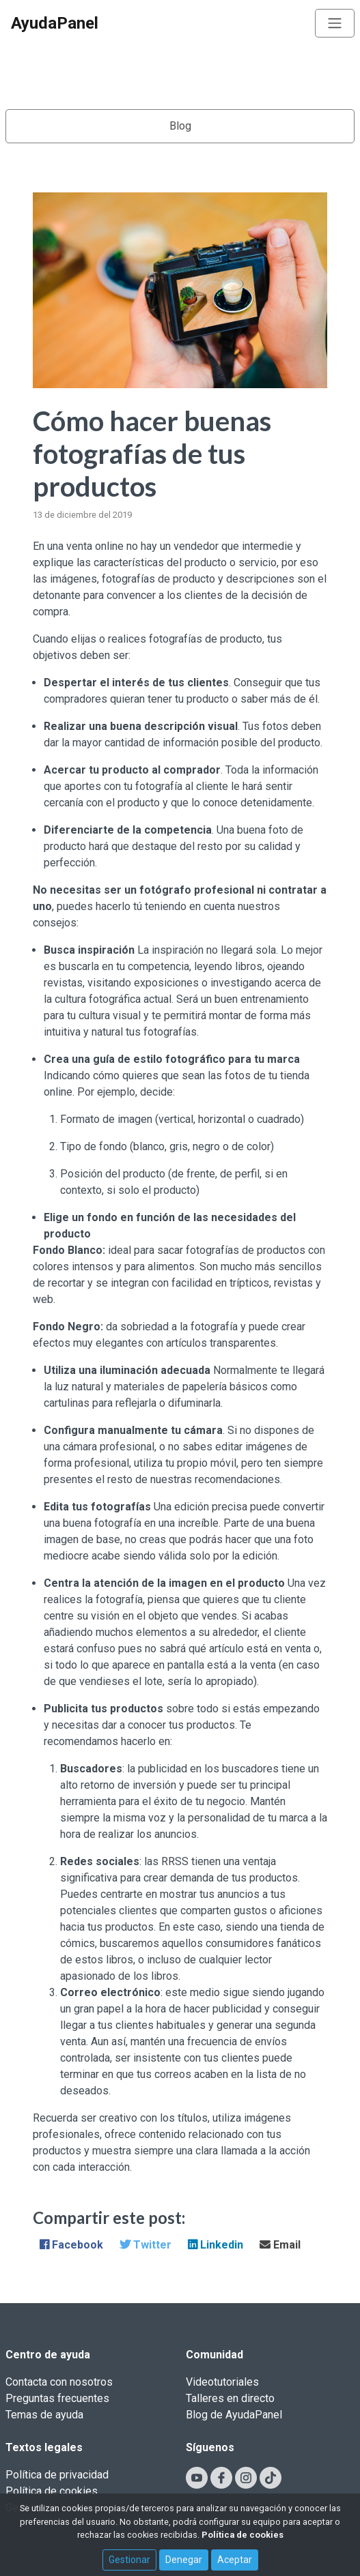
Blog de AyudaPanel (234, 2414)
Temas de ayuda (44, 2414)
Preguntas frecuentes (57, 2398)
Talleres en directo (230, 2398)
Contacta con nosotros (59, 2381)
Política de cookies (51, 2491)
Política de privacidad (57, 2474)
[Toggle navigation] (335, 23)
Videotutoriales (222, 2381)
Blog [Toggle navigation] (180, 125)
